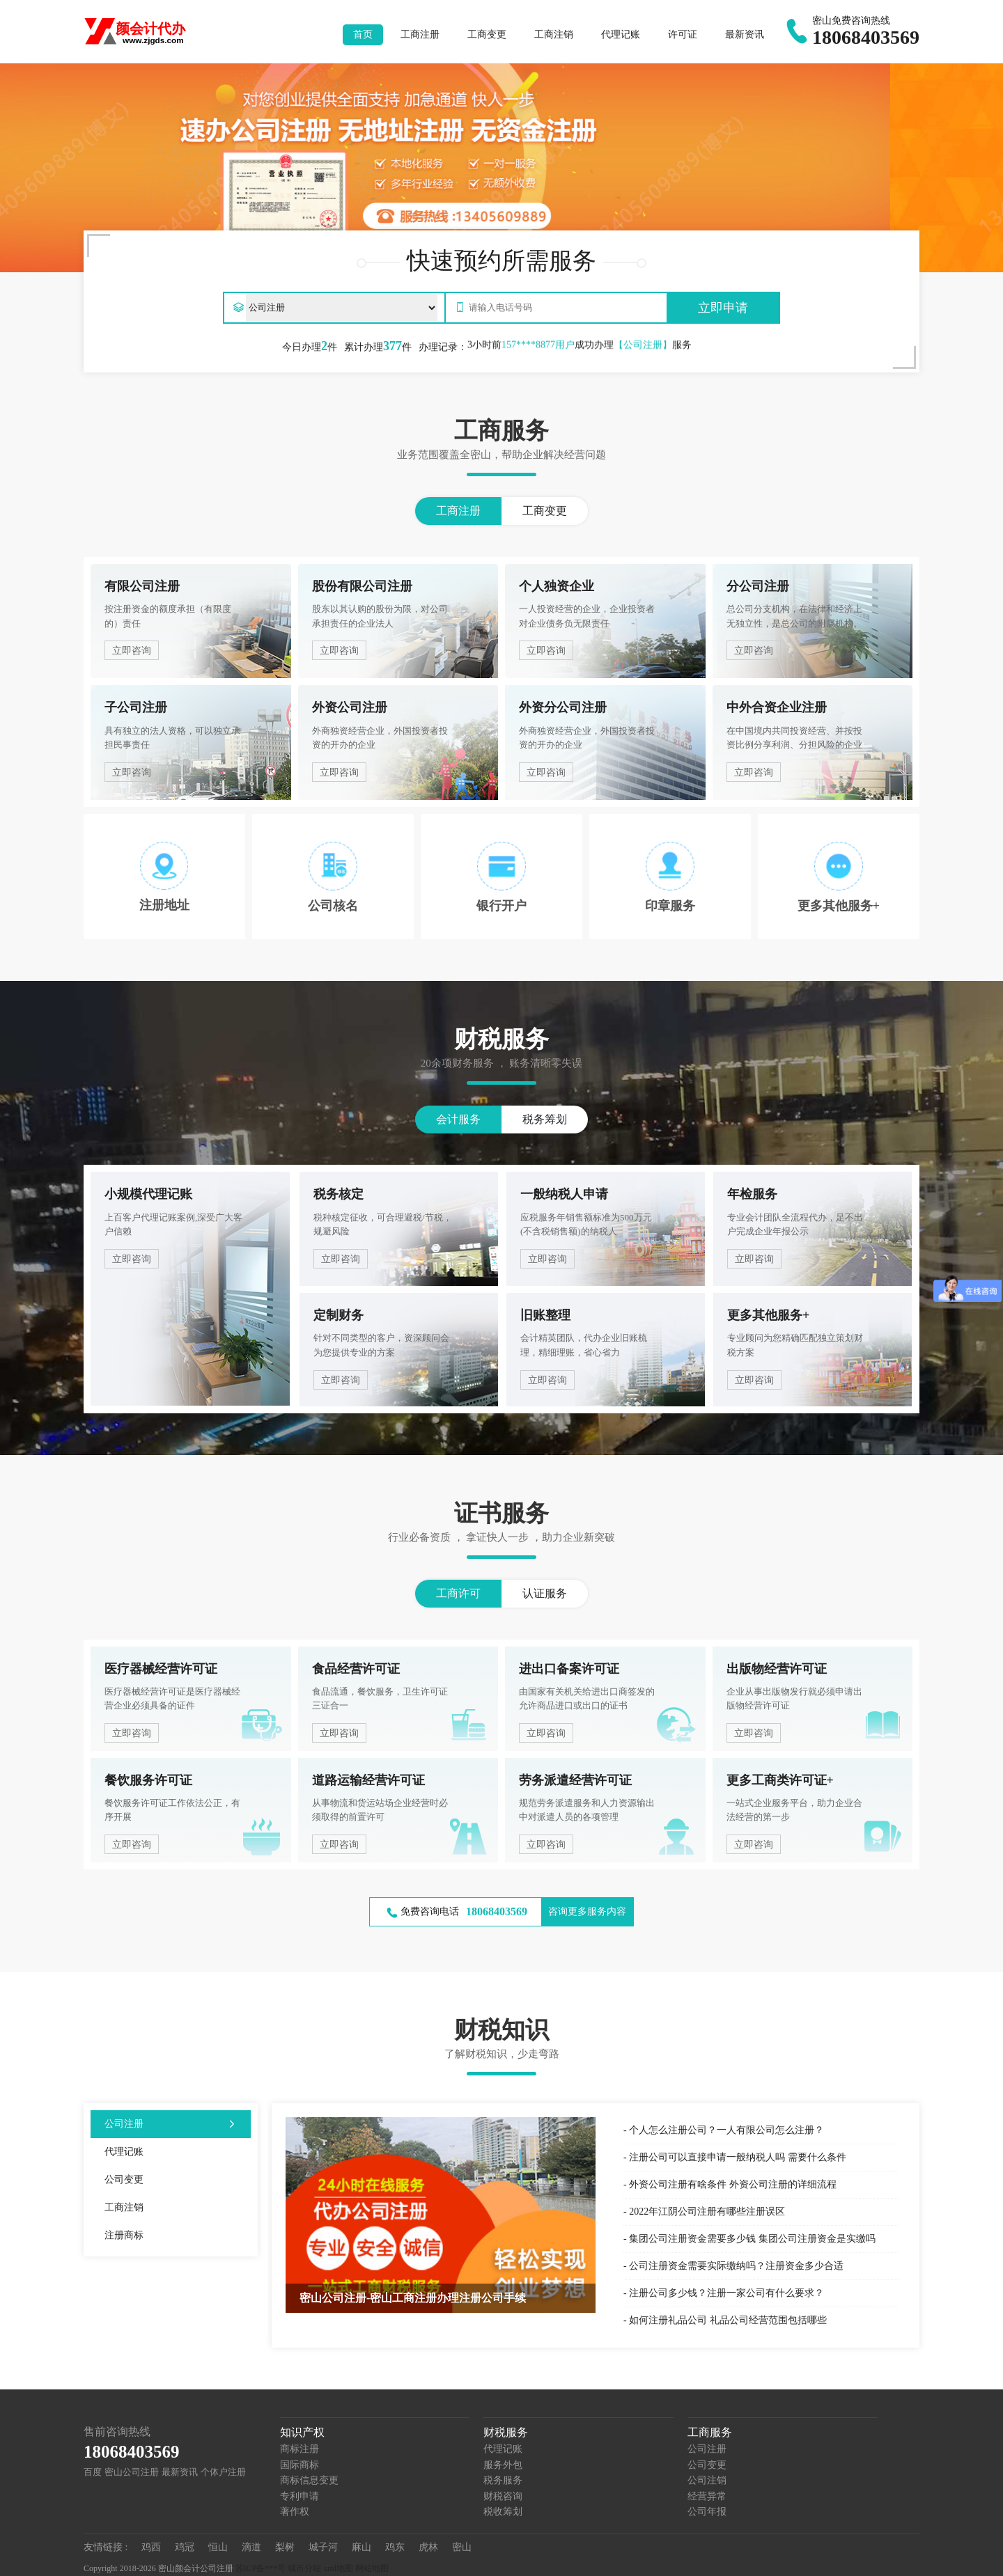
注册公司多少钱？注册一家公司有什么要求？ (726, 2293)
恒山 (218, 2547)
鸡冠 (184, 2547)
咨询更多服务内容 (587, 1911)
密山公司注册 (131, 2472)
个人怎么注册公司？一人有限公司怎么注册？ (726, 2130)
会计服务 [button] (458, 1119)
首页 (363, 34)
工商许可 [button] (458, 1593)
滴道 (251, 2547)
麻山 (361, 2547)
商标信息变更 (309, 2480)
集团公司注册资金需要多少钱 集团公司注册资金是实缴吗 (752, 2238)
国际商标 (299, 2465)
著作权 (294, 2511)
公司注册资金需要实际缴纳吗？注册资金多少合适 (736, 2266)
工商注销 (553, 34)
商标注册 (299, 2449)
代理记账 (620, 34)
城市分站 (304, 2568)
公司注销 (706, 2480)
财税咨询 (502, 2496)
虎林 (428, 2547)
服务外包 (502, 2465)
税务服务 (502, 2480)
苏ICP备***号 (260, 2568)
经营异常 (706, 2496)
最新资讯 (744, 34)
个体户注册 (223, 2472)
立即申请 (723, 308)
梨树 (285, 2547)
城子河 (323, 2547)
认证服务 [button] (544, 1593)
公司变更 (706, 2465)
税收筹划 (502, 2511)
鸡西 (151, 2547)
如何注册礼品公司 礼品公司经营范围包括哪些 (728, 2320)
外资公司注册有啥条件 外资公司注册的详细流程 (733, 2184)
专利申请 (299, 2496)
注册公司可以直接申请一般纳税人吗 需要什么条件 (737, 2157)
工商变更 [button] (544, 511)
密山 (462, 2547)
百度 (93, 2472)
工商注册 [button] (458, 511)
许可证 (682, 34)
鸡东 (395, 2547)
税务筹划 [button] (544, 1119)
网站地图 (372, 2568)
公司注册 (706, 2449)
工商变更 (486, 34)
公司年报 (706, 2511)
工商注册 (420, 34)
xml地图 (338, 2568)
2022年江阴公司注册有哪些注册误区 (707, 2211)
